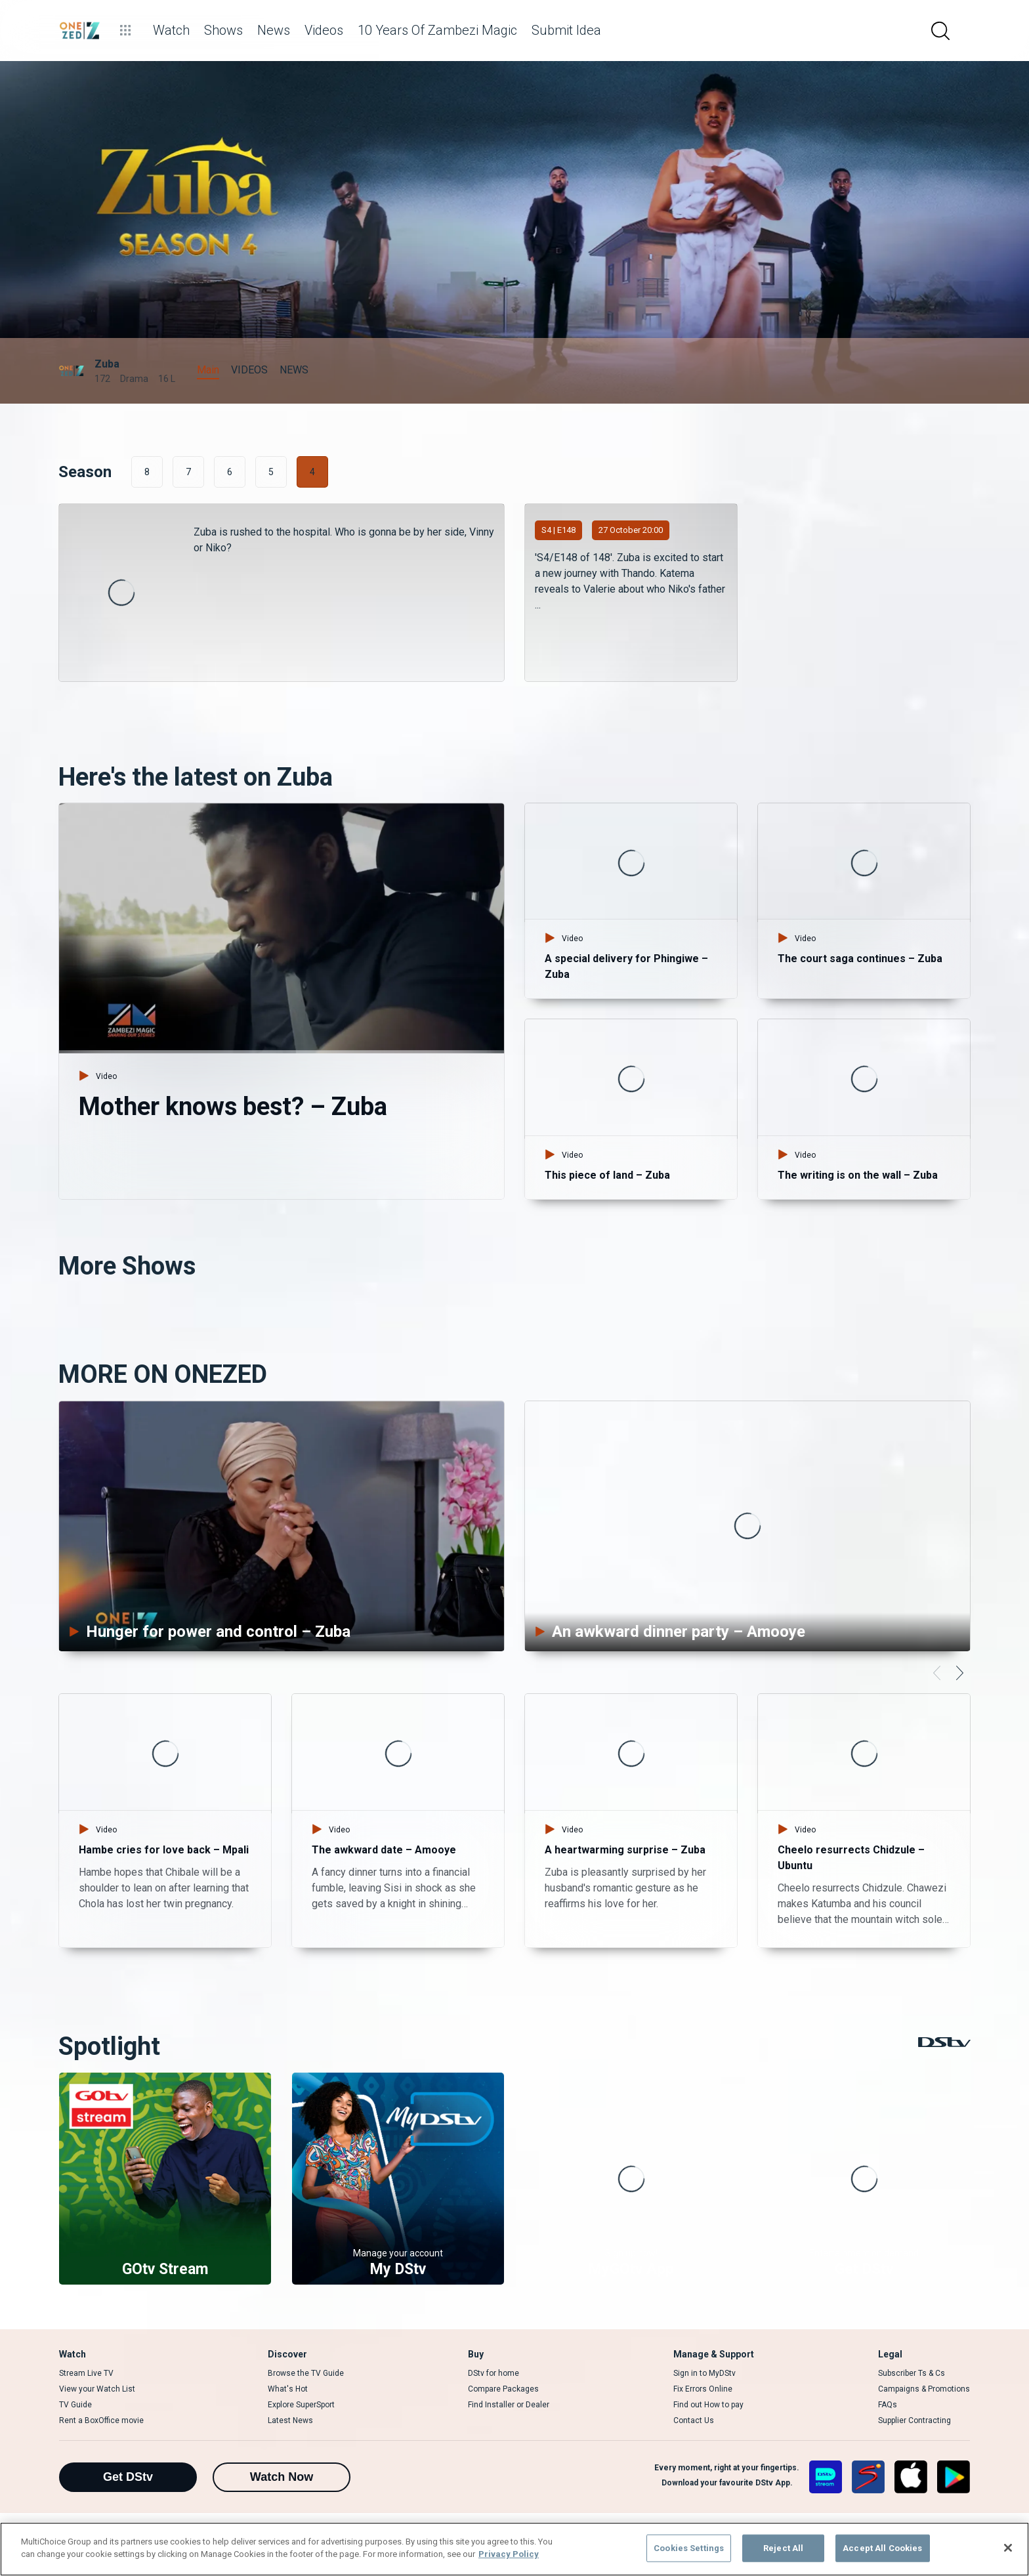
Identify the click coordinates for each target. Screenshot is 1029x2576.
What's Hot (288, 2389)
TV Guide (75, 2404)
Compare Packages (503, 2389)
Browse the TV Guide (306, 2373)
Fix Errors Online (702, 2389)
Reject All (783, 2548)
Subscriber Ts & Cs (911, 2373)
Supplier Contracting (914, 2420)
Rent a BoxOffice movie (101, 2420)
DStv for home (493, 2373)
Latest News (290, 2420)
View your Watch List (97, 2389)
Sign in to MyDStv (704, 2373)
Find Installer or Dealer (508, 2404)
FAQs (887, 2404)
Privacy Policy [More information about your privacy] (508, 2554)
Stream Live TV (86, 2373)
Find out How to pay (708, 2404)
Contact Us (693, 2420)
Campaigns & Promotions (924, 2389)
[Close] (1008, 2547)
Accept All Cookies (882, 2548)
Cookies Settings (689, 2548)
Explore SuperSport (301, 2404)
